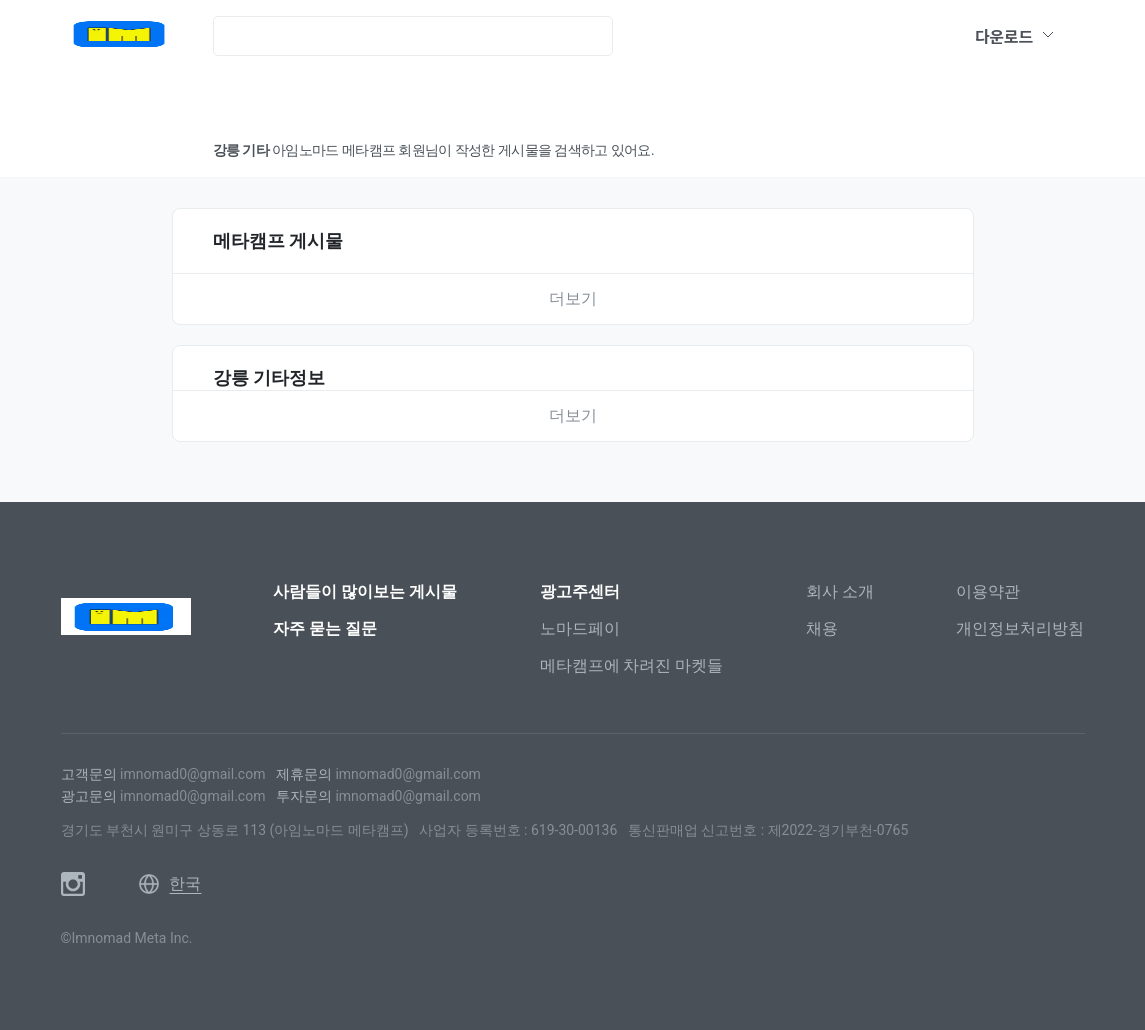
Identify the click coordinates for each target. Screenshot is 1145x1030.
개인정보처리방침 (1020, 628)
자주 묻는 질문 (325, 628)
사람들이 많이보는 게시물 (365, 591)
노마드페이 (580, 628)
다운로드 (1014, 36)
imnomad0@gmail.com (192, 774)
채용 (822, 628)
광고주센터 (580, 591)
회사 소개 (840, 591)
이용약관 (988, 591)
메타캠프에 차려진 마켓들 (632, 665)
